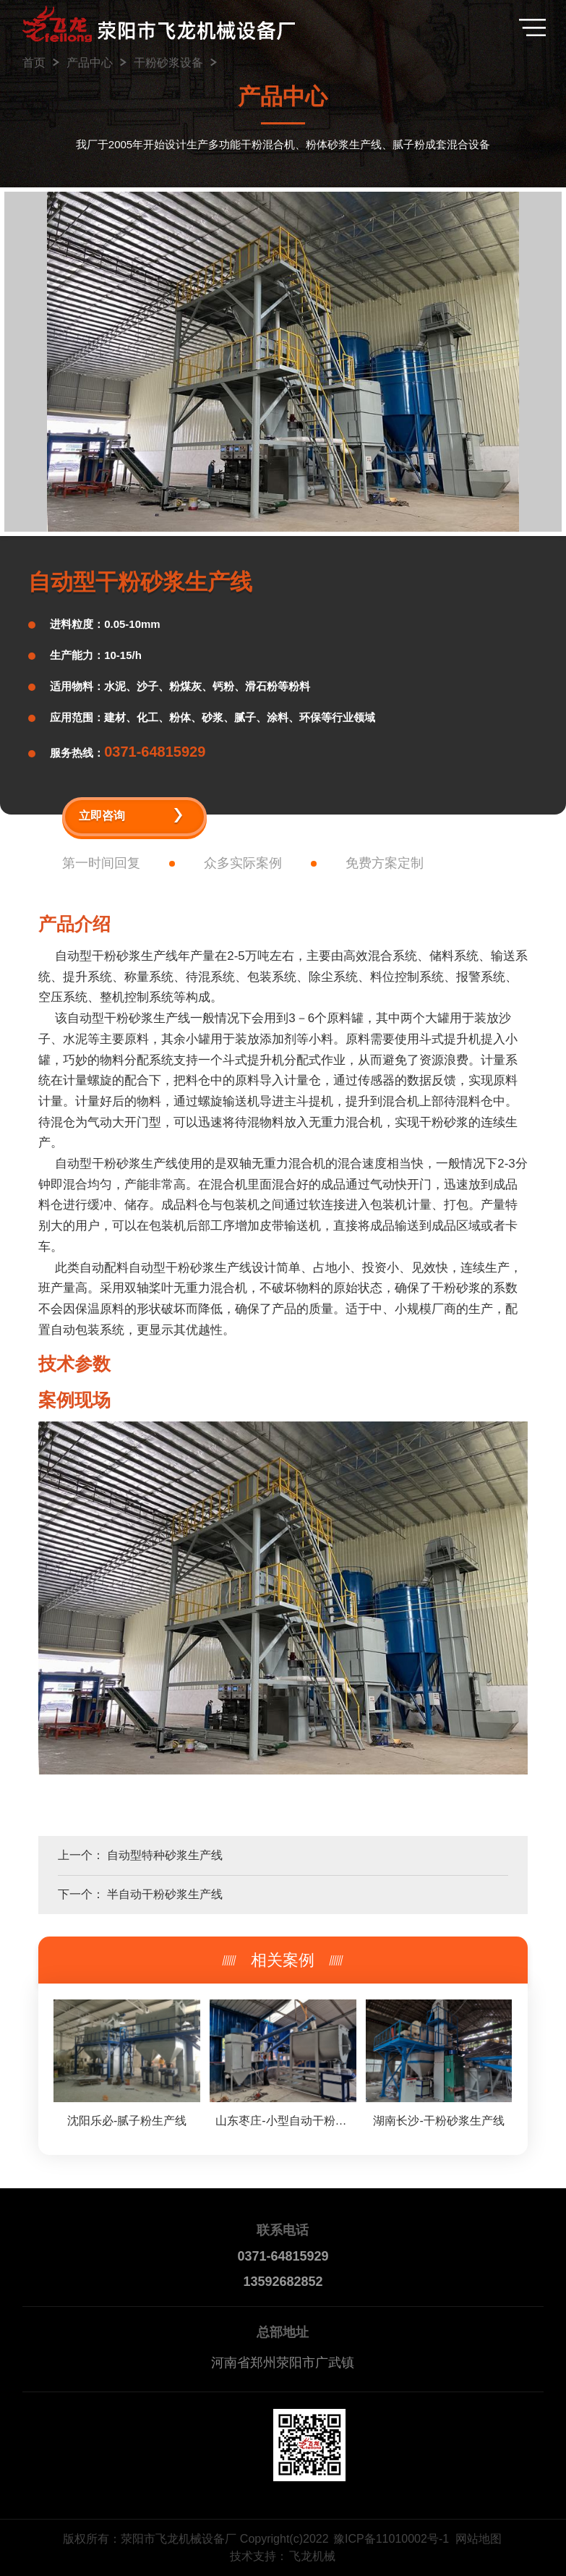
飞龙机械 (312, 2556)
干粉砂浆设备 (168, 62)
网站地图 (478, 2539)
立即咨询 (102, 815)
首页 (34, 62)
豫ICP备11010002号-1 (391, 2539)
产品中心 (90, 62)
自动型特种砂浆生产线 (165, 1855)
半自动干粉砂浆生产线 (165, 1894)
